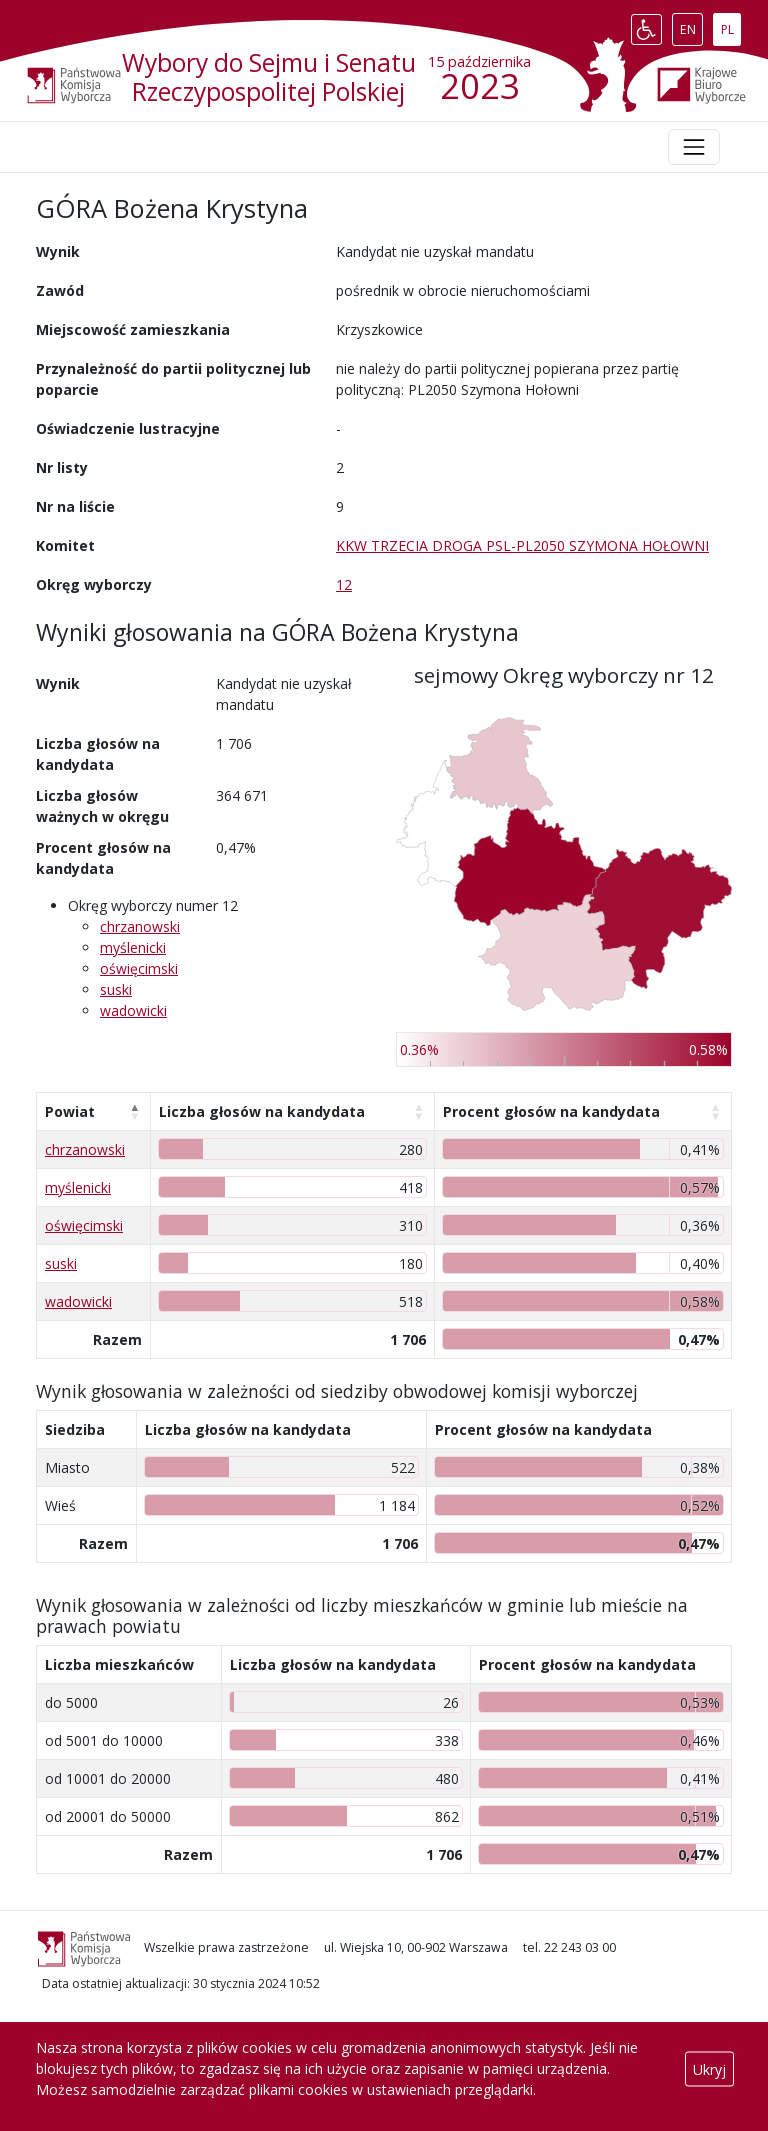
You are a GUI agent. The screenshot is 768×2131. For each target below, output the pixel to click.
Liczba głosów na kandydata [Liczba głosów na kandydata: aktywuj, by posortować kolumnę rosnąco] (262, 1111)
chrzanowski (140, 926)
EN (691, 25)
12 (344, 584)
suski (116, 989)
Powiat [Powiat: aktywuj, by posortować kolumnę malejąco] (70, 1111)
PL (731, 25)
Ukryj (709, 2068)
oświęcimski (139, 968)
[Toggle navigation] (694, 147)
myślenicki (133, 947)
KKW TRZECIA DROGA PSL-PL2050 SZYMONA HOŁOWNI (522, 545)
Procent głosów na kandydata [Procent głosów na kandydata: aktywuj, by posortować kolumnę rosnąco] (551, 1111)
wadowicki (133, 1010)
